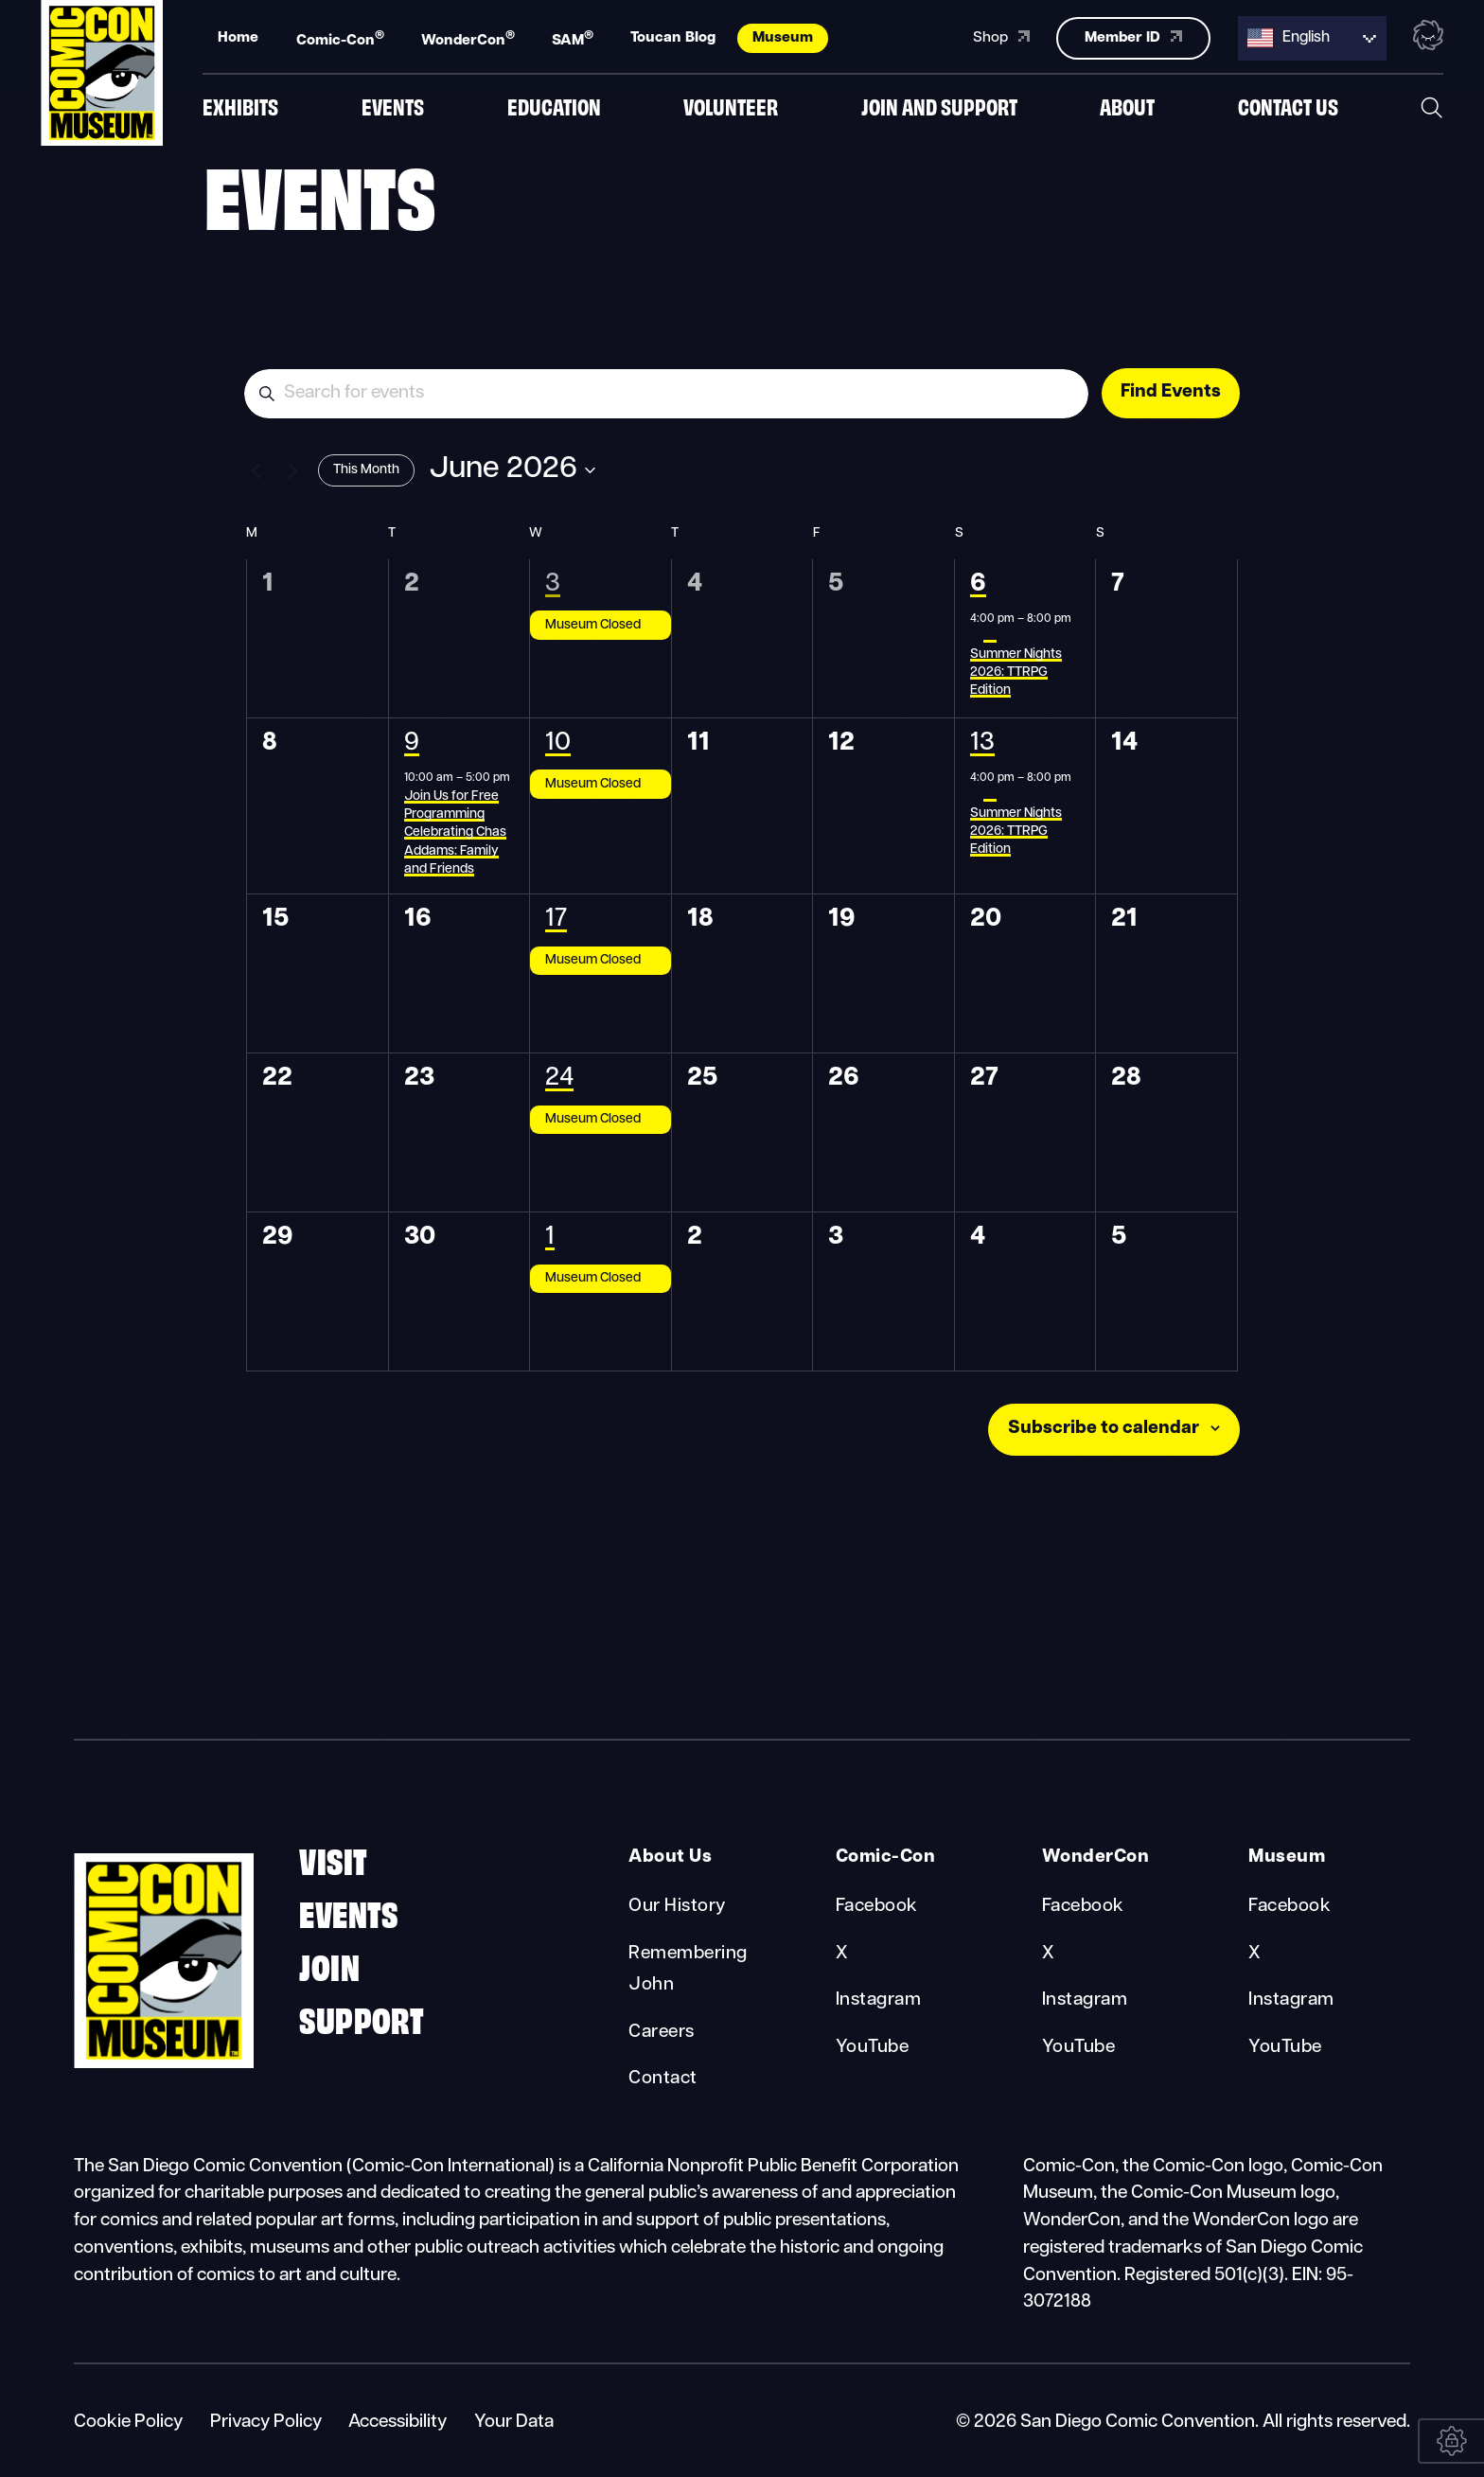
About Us (670, 1858)
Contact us (1288, 106)
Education (554, 106)
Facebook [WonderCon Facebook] (1083, 1907)
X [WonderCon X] (1048, 1954)
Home (238, 36)
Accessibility (397, 2423)
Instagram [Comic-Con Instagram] (878, 2000)
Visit (333, 1858)
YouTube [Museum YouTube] (1284, 2048)
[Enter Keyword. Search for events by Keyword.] (666, 393)
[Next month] (292, 470)
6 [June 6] (978, 584)
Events (393, 106)
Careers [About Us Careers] (661, 2033)
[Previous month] (255, 470)
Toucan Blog (673, 36)
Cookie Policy (128, 2423)
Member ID (1133, 35)
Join (329, 1964)
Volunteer (730, 106)
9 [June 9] (411, 743)
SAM (572, 37)
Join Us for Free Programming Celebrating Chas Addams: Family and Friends (455, 832)
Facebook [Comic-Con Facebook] (877, 1907)
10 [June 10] (558, 743)
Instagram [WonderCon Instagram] (1084, 2000)
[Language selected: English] (1312, 37)
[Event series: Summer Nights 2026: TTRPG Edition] (990, 637)
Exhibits (240, 106)
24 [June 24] (559, 1078)
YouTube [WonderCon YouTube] (1078, 2048)
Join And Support (939, 106)
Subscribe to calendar (1103, 1429)
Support (361, 2017)
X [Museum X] (1254, 1954)
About (1127, 106)
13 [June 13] (982, 743)
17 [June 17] (556, 919)
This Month (366, 470)
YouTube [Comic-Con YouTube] (872, 2048)
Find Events (1171, 392)
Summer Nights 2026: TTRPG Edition (1016, 673)
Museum (782, 36)
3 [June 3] (552, 584)
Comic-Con (340, 37)
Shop (1001, 35)
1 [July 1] (550, 1237)
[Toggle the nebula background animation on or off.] (1428, 36)
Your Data (514, 2423)
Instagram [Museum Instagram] (1291, 2000)
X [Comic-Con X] (842, 1954)
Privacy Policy (266, 2423)
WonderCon (468, 37)
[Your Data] (1451, 2441)
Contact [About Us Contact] (662, 2079)
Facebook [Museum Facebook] (1289, 1907)
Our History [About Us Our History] (676, 1907)
